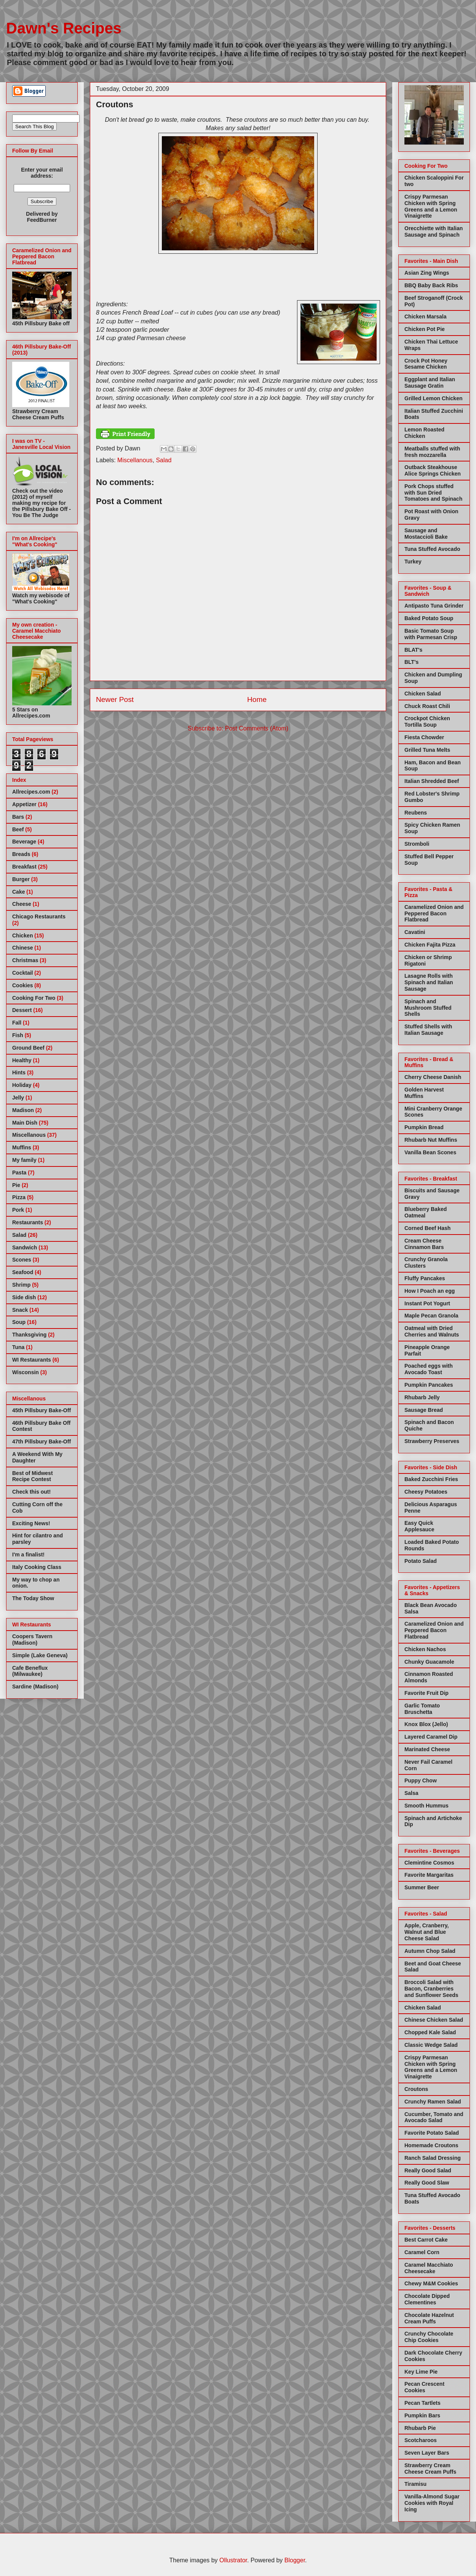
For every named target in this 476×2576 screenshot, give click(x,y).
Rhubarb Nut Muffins (430, 1140)
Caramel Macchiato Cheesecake (428, 2268)
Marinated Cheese (427, 1749)
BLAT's (413, 650)
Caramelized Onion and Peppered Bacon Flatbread (434, 913)
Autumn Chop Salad (429, 1951)
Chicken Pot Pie (424, 329)
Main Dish (24, 1123)
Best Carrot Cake (426, 2240)
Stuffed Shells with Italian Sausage (428, 1029)
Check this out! (31, 1492)
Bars (18, 817)
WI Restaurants (31, 1360)
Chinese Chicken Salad (433, 2020)
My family (24, 1160)
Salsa (411, 1793)
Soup (19, 1322)
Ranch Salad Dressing (432, 2158)
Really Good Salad (427, 2170)
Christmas (25, 960)
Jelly (18, 1098)
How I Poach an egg (429, 1291)
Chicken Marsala (425, 316)
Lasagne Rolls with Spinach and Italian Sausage (428, 982)
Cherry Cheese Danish (432, 1077)
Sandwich (24, 1247)
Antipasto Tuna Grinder (433, 606)
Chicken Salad (422, 694)
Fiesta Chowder (424, 737)
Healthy (22, 1060)
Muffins (21, 1147)
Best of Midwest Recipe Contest (32, 1476)
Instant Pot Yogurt (427, 1303)
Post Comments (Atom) (256, 728)
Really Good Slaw (426, 2183)
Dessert (22, 1010)
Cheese (21, 904)
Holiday (22, 1085)
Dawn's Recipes (63, 28)
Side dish (24, 1297)
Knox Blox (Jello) (426, 1724)
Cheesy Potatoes (425, 1492)
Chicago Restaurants (38, 916)
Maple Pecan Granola (431, 1316)
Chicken (22, 935)
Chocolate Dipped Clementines (427, 2299)
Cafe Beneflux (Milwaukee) (30, 1671)
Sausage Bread (423, 1410)
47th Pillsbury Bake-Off (41, 1441)
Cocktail (22, 973)
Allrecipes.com (31, 792)
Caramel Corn (421, 2252)
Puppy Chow (420, 1780)
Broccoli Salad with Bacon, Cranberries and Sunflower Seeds (431, 1988)
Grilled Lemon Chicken (433, 398)
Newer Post (115, 699)
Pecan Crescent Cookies (424, 2387)
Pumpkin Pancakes (428, 1385)
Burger (21, 879)
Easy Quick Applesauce (419, 1526)
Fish (17, 1035)
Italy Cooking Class (36, 1567)
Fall (16, 1023)
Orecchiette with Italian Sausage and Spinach (433, 231)
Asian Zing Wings (426, 273)
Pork (18, 1210)
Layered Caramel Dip (430, 1737)
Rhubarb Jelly (422, 1397)
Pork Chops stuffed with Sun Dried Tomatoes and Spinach (433, 492)
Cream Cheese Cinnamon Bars (424, 1244)
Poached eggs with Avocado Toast (428, 1369)
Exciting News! (31, 1523)
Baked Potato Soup (428, 618)
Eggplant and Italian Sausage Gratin (429, 382)
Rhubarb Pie (420, 2428)
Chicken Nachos (425, 1649)
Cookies (22, 985)
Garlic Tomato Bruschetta (422, 1708)
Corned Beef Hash (427, 1228)
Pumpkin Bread (424, 1127)
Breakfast (24, 867)
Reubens (415, 813)
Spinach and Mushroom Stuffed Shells (428, 1007)
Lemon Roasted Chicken (424, 432)
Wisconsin (25, 1372)
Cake (18, 892)
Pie (16, 1185)
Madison (23, 1110)
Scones (21, 1260)
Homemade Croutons (431, 2145)
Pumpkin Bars (422, 2415)
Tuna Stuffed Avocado (432, 549)
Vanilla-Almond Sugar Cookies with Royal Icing (432, 2502)
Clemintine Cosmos (429, 1863)
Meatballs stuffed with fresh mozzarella (432, 452)
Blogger (294, 2560)
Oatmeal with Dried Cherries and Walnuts (431, 1331)
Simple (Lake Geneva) (40, 1655)
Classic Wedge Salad (431, 2045)
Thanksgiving (29, 1335)
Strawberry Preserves (431, 1441)
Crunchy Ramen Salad (432, 2102)
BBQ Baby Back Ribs (431, 285)
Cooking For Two (33, 998)
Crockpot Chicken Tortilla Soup (427, 721)
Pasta (19, 1172)
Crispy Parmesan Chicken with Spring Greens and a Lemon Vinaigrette (430, 206)
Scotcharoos (420, 2440)
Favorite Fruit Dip (426, 1693)
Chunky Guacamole (429, 1662)
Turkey (413, 561)
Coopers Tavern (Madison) (32, 1639)
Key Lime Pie (421, 2372)
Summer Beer (421, 1887)
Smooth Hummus (426, 1806)
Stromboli (416, 844)
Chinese (22, 948)
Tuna (18, 1347)
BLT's (411, 662)
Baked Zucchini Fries (431, 1479)
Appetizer (24, 804)
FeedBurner (42, 220)
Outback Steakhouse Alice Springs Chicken (432, 470)
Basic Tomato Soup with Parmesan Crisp (430, 634)
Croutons (416, 2089)
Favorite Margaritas (429, 1875)
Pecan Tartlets (422, 2403)
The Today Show (33, 1598)
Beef (18, 829)
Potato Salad (420, 1561)
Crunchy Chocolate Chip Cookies (428, 2337)
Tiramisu (415, 2484)
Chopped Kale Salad (430, 2032)
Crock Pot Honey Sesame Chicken (425, 364)
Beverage (24, 842)
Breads (21, 854)
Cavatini (414, 932)
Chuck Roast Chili (427, 706)
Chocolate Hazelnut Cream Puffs (429, 2318)
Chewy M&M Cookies (431, 2283)
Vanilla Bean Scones (430, 1152)
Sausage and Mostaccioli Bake (426, 533)
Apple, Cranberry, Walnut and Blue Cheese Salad (426, 1931)
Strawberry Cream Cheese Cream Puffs (430, 2468)
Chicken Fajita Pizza (429, 945)
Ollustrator (233, 2560)
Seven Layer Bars (426, 2453)
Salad (163, 460)
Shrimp (21, 1285)
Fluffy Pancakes (424, 1278)
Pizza (19, 1197)
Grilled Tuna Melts (427, 750)
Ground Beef (28, 1048)
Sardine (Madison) (35, 1686)
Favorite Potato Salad (431, 2133)
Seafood (22, 1272)
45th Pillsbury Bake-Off (41, 1410)
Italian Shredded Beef (431, 781)
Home (257, 699)
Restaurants (27, 1222)
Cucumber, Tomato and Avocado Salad (433, 2117)
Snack (20, 1310)
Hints (19, 1072)
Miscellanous (134, 460)
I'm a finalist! (28, 1554)
